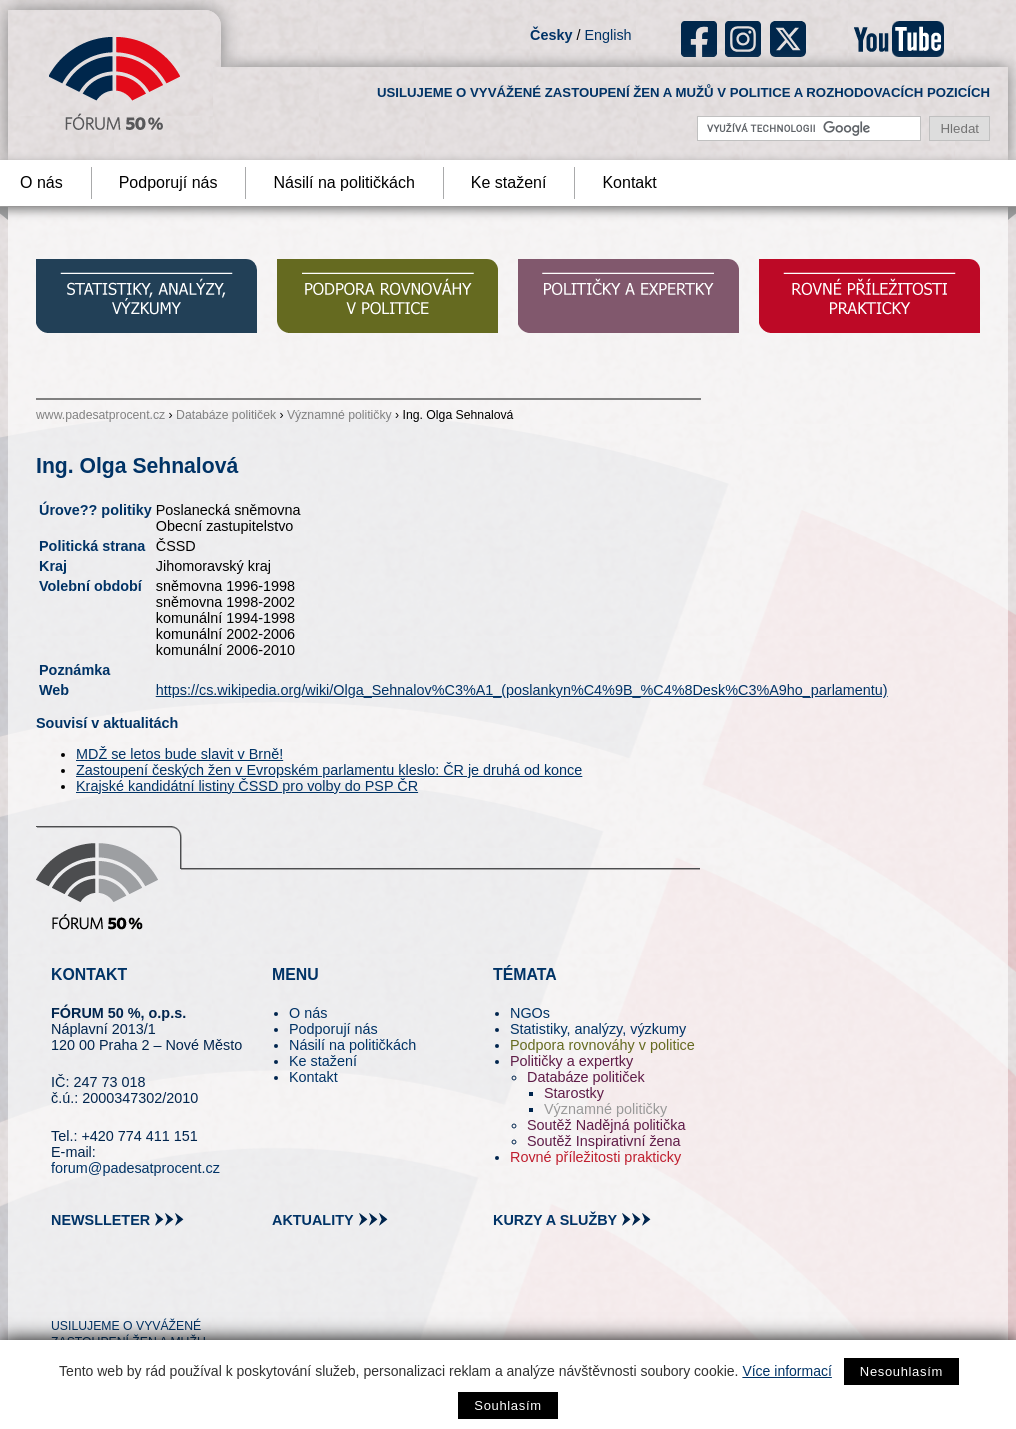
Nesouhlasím (901, 1371)
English (607, 35)
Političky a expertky (571, 1061)
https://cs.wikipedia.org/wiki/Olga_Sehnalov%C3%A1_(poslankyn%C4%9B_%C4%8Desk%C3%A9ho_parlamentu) (522, 690)
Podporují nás (168, 182)
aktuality (313, 1220)
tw (64, 1290)
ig (743, 39)
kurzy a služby (555, 1220)
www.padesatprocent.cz (100, 415)
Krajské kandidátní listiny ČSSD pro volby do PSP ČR (247, 786)
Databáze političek (226, 415)
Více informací (786, 1371)
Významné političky (339, 415)
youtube (899, 39)
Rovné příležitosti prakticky (595, 1157)
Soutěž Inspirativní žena (604, 1141)
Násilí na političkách (343, 182)
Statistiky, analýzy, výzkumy (598, 1029)
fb (699, 39)
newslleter (100, 1220)
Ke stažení (509, 182)
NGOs (530, 1013)
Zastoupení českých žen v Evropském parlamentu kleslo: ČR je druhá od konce (329, 770)
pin (97, 1290)
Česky (551, 35)
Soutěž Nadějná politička (606, 1125)
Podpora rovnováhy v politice (602, 1045)
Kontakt (629, 182)
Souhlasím (507, 1405)
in (163, 1290)
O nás (308, 1013)
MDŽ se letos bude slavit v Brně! (179, 754)
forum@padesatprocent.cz (135, 1168)
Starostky (574, 1093)
